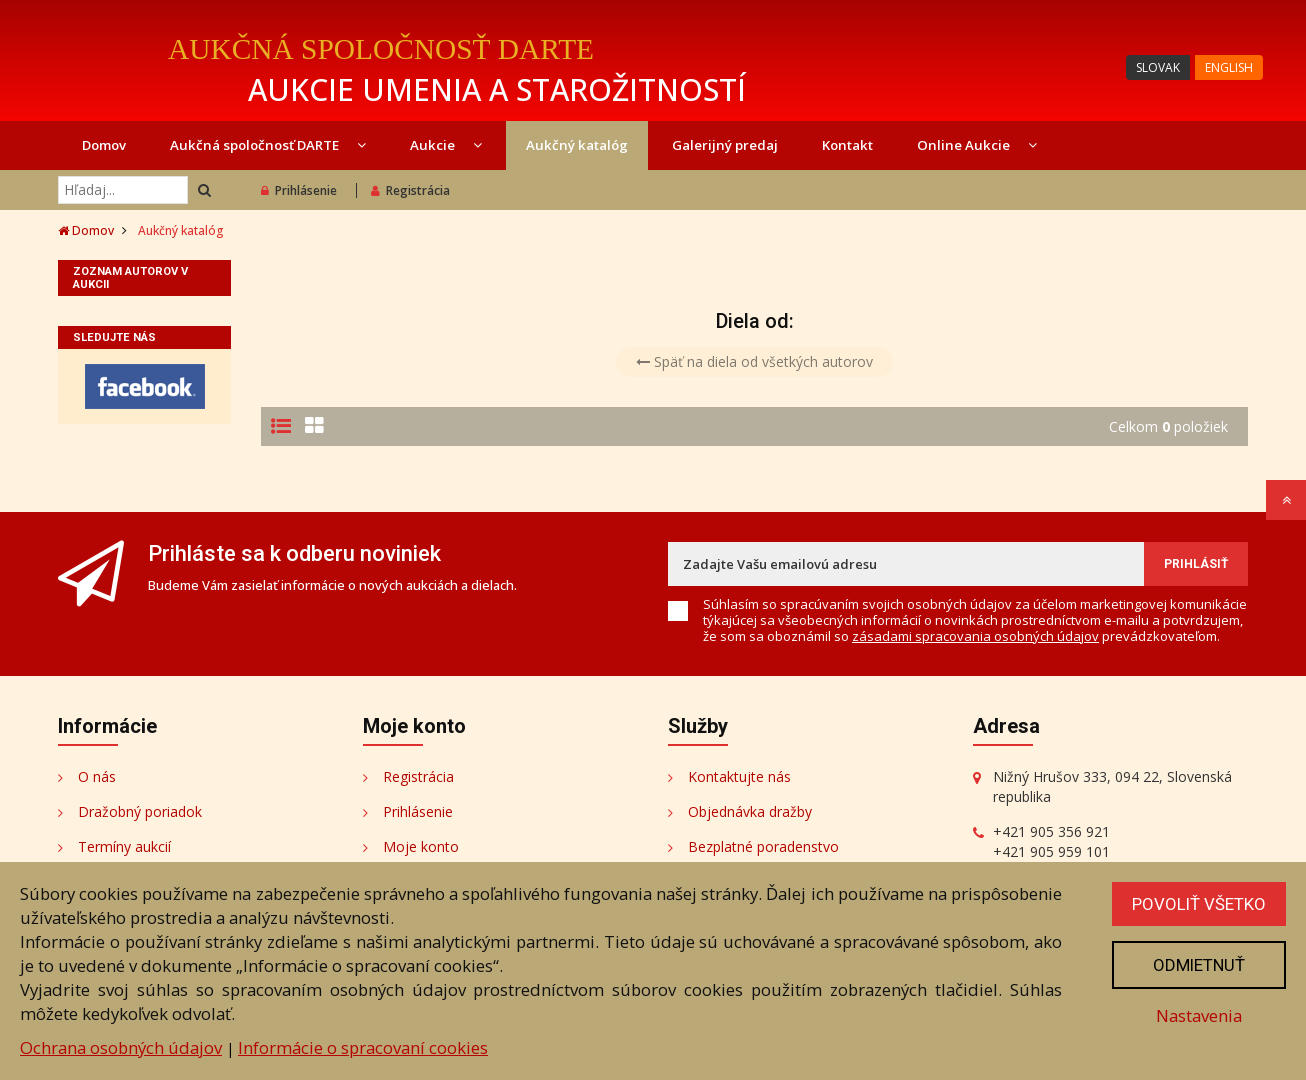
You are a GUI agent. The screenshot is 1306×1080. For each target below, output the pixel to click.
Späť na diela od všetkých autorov (754, 361)
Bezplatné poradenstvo (763, 846)
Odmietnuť (1199, 965)
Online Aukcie (977, 145)
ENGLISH (1229, 67)
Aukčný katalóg (577, 145)
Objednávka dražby (750, 811)
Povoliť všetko (1199, 904)
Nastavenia (1199, 1015)
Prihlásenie (299, 190)
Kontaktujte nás (739, 776)
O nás (97, 776)
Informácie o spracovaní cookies (363, 1047)
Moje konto (421, 846)
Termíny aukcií (124, 846)
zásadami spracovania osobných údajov (975, 636)
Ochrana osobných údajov (121, 1047)
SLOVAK (1158, 67)
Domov (104, 145)
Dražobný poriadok (140, 811)
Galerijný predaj (725, 145)
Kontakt (847, 145)
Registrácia (410, 190)
